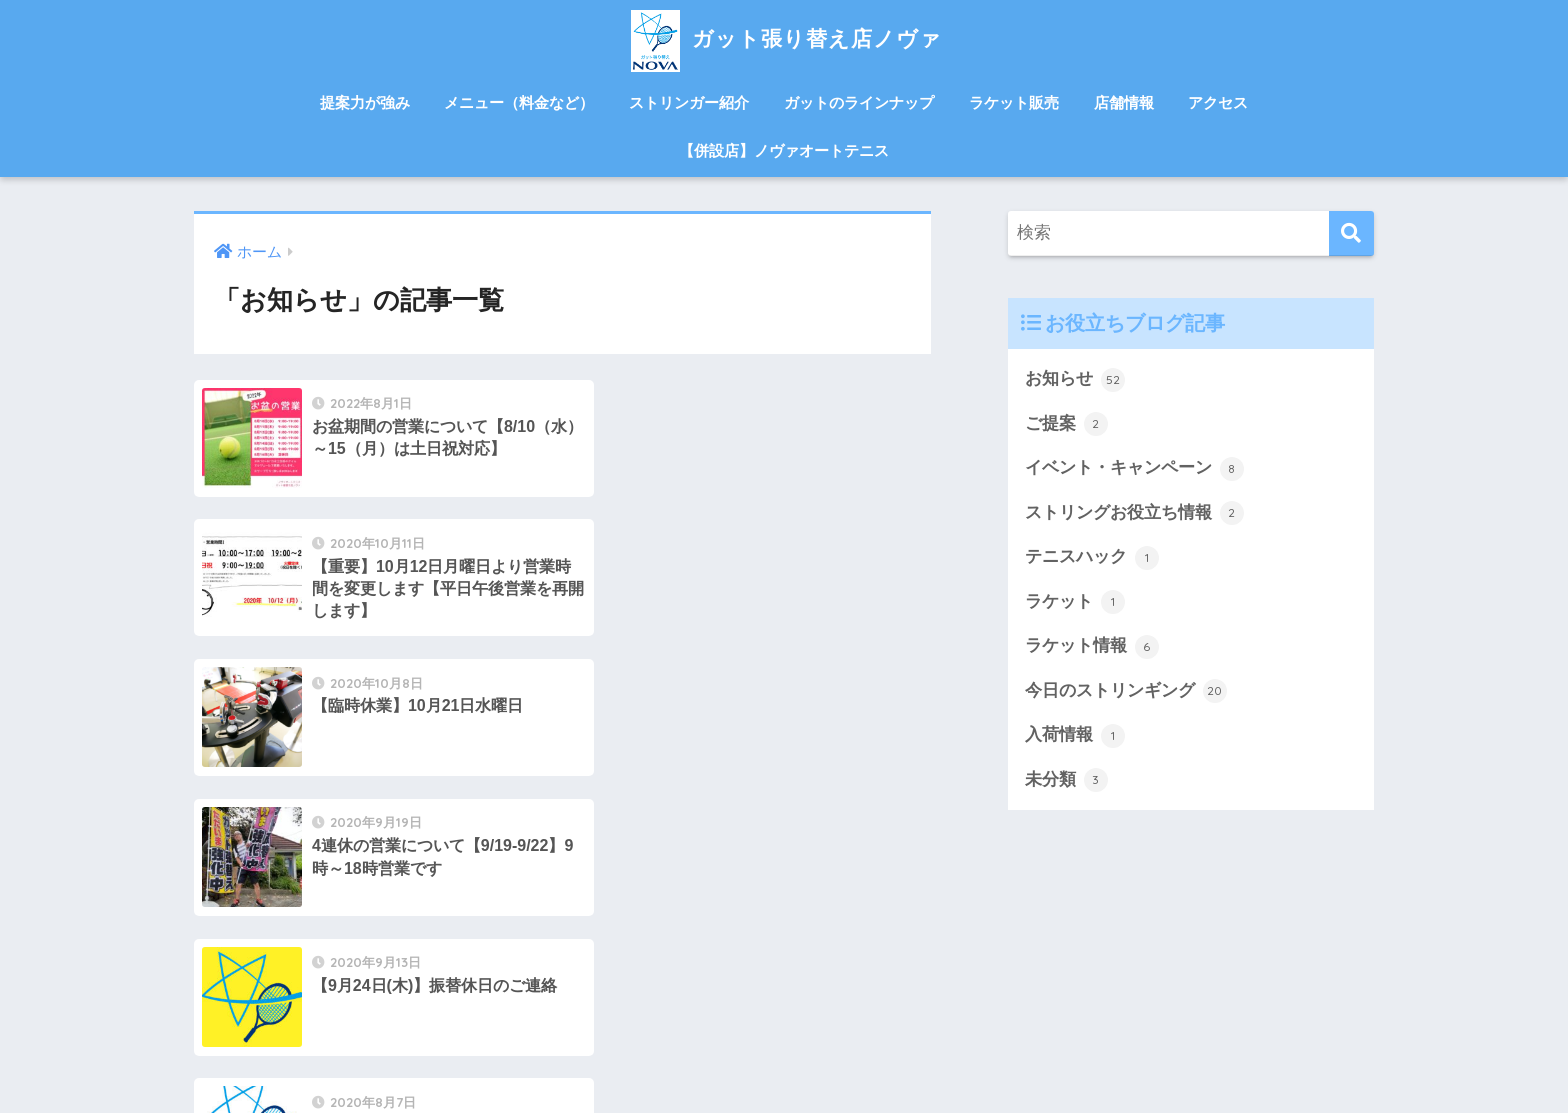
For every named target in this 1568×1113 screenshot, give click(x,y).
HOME (784, 1012)
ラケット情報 (1092, 648)
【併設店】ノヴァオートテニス (784, 150)
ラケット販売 (1014, 102)
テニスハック (1092, 558)
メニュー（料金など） (519, 102)
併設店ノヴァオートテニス (784, 1055)
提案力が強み (365, 102)
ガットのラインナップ (859, 102)
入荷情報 (1075, 737)
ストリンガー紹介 (689, 102)
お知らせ (1075, 380)
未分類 (1066, 782)
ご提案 (1066, 424)
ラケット (1075, 603)
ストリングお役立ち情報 (1134, 514)
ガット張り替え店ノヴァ (784, 38)
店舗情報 (1124, 102)
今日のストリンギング (1126, 693)
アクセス (1218, 102)
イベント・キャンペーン (1134, 469)
